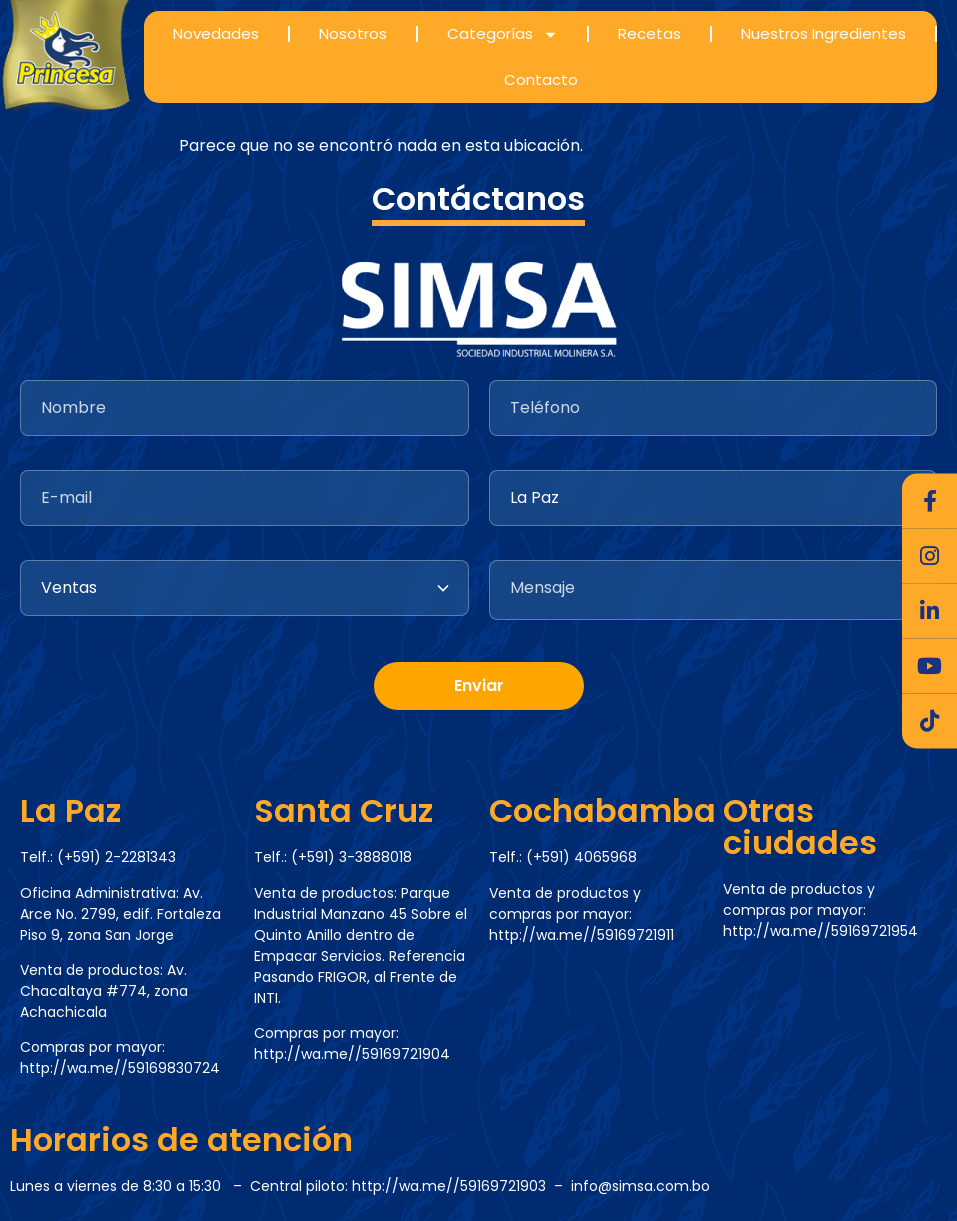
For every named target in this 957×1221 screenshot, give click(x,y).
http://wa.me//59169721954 (820, 931)
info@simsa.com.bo (640, 1186)
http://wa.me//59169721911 (581, 935)
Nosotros (353, 33)
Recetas (649, 33)
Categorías (502, 34)
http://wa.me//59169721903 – (461, 1186)
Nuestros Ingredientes (823, 33)
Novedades (216, 33)
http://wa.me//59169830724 (120, 1068)
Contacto (541, 79)
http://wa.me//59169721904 (352, 1054)
